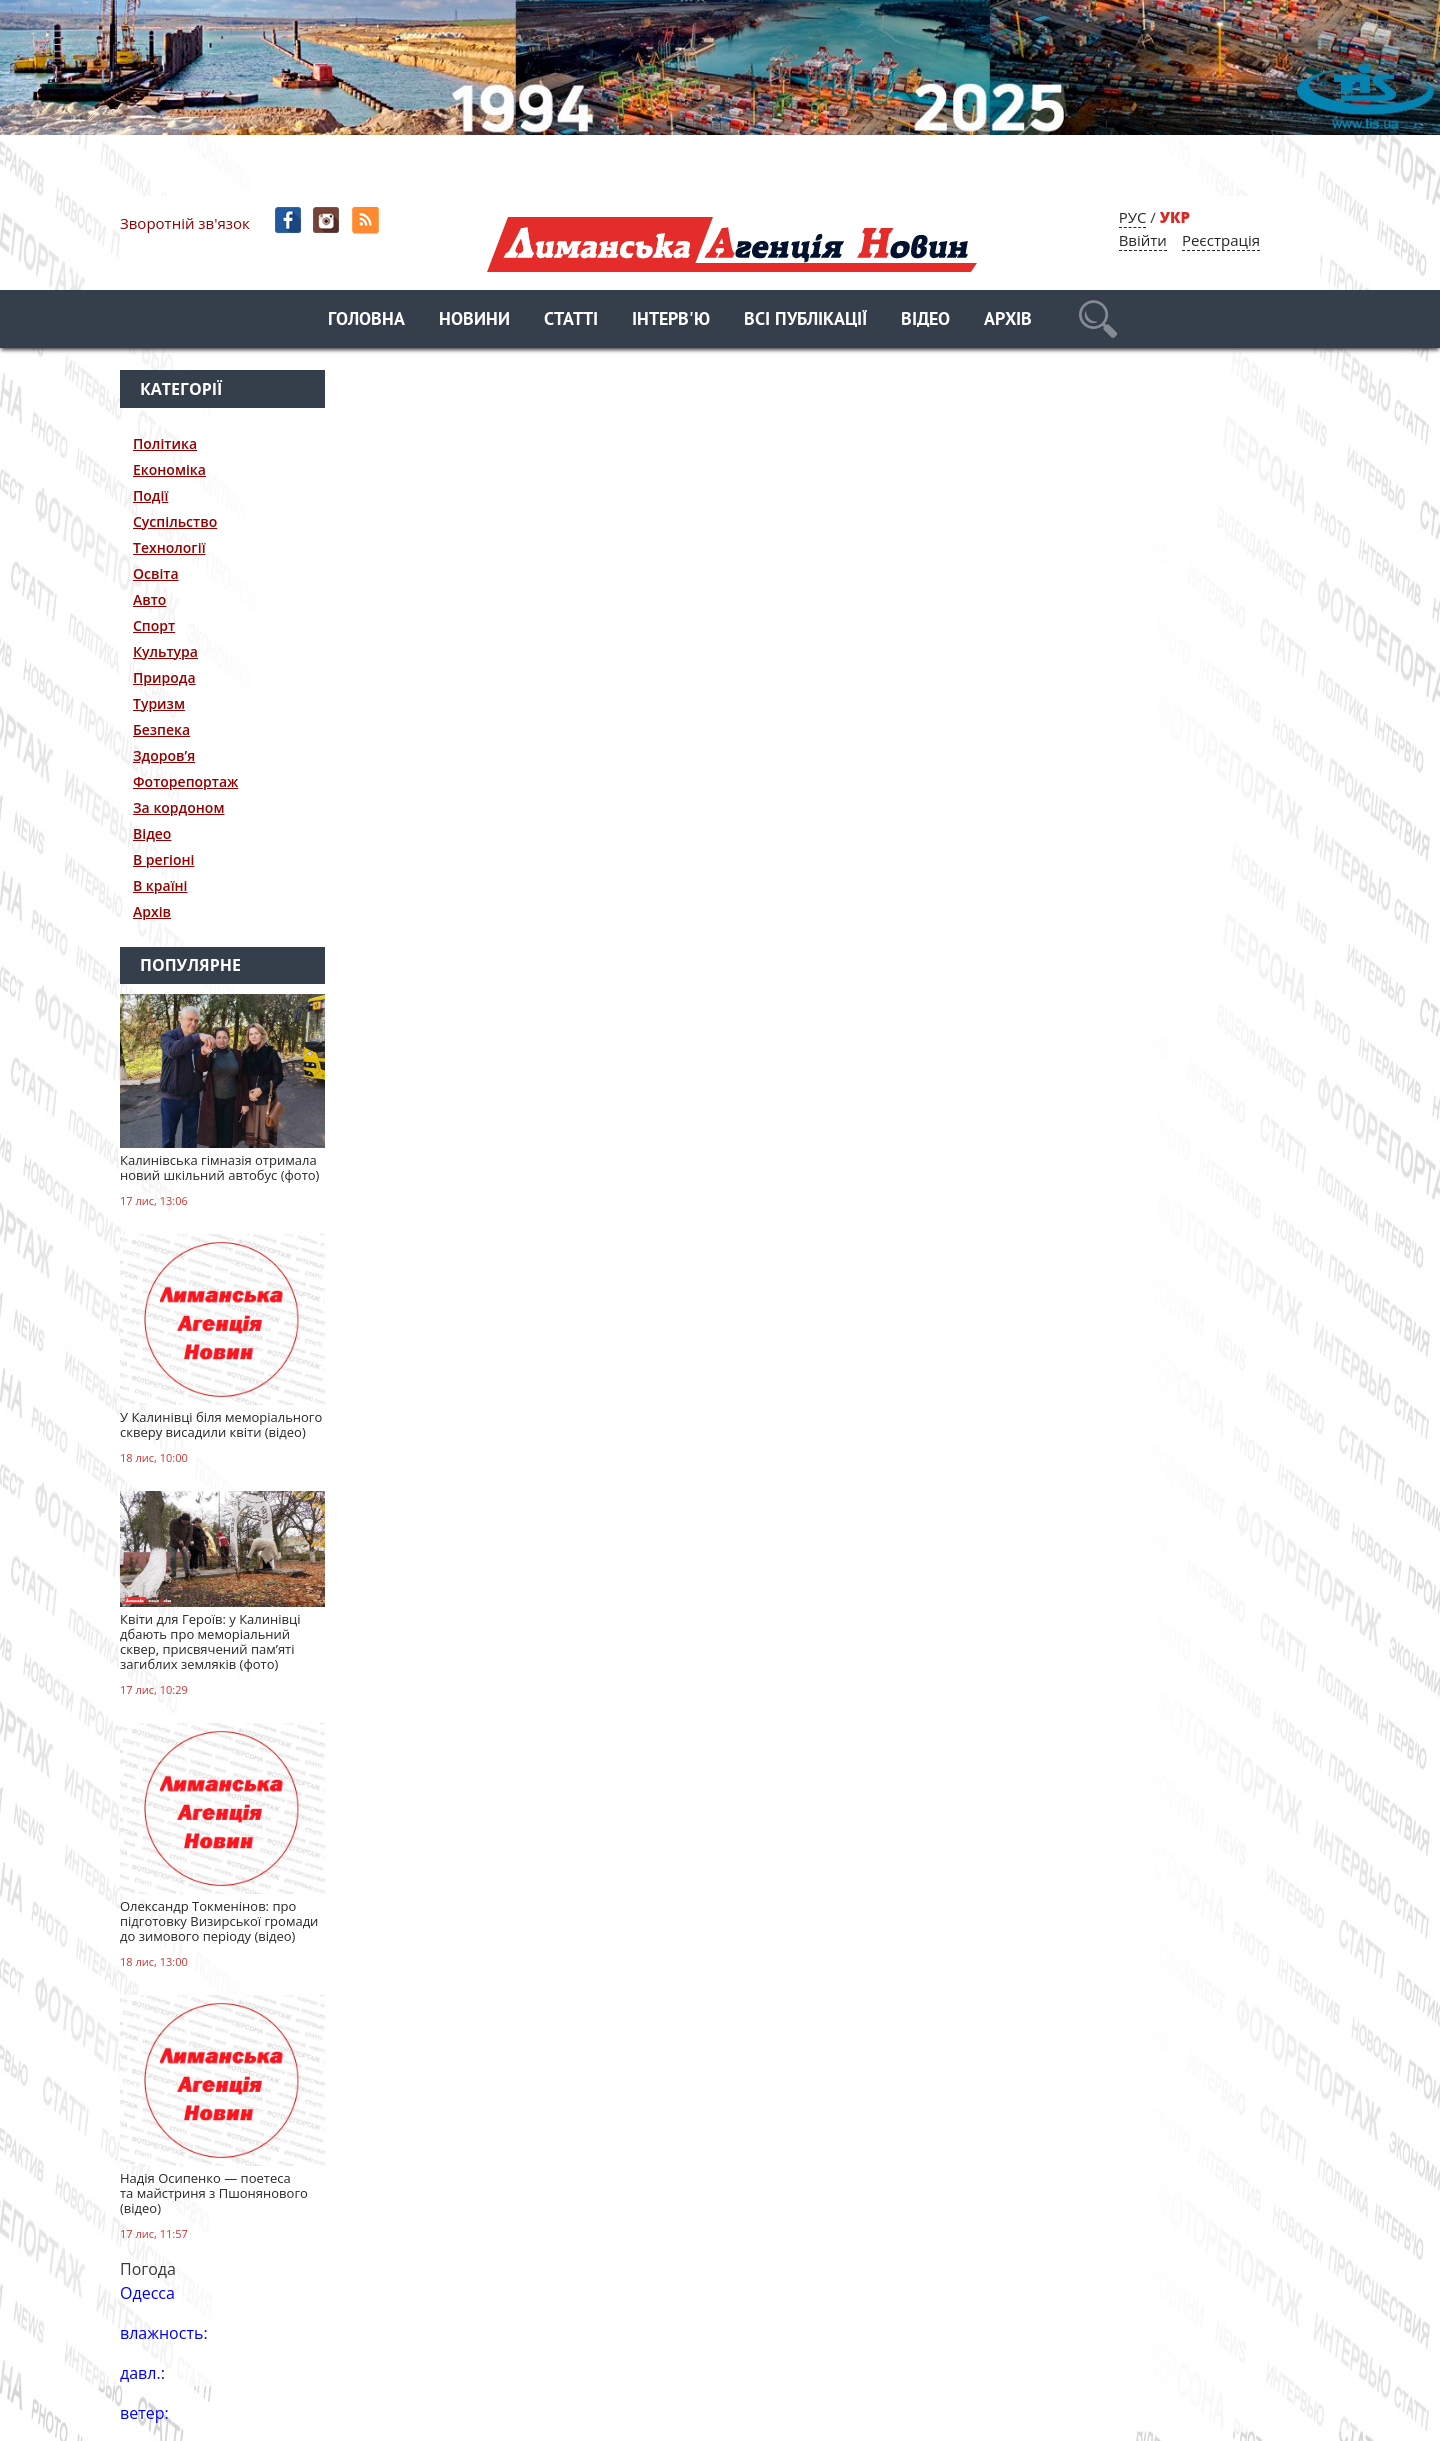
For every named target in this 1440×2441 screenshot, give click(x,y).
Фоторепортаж (185, 781)
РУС (1133, 217)
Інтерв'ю (671, 320)
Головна (366, 320)
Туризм (159, 703)
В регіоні (163, 859)
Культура (165, 651)
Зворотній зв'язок (185, 223)
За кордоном (178, 807)
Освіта (156, 573)
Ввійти (1143, 240)
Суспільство (175, 521)
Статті (571, 320)
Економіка (169, 469)
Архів (1008, 320)
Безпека (161, 729)
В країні (160, 885)
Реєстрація (1221, 240)
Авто (149, 599)
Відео (925, 320)
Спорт (154, 625)
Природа (164, 677)
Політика (165, 443)
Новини (474, 320)
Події (150, 495)
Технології (169, 547)
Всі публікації (805, 320)
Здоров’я (164, 755)
